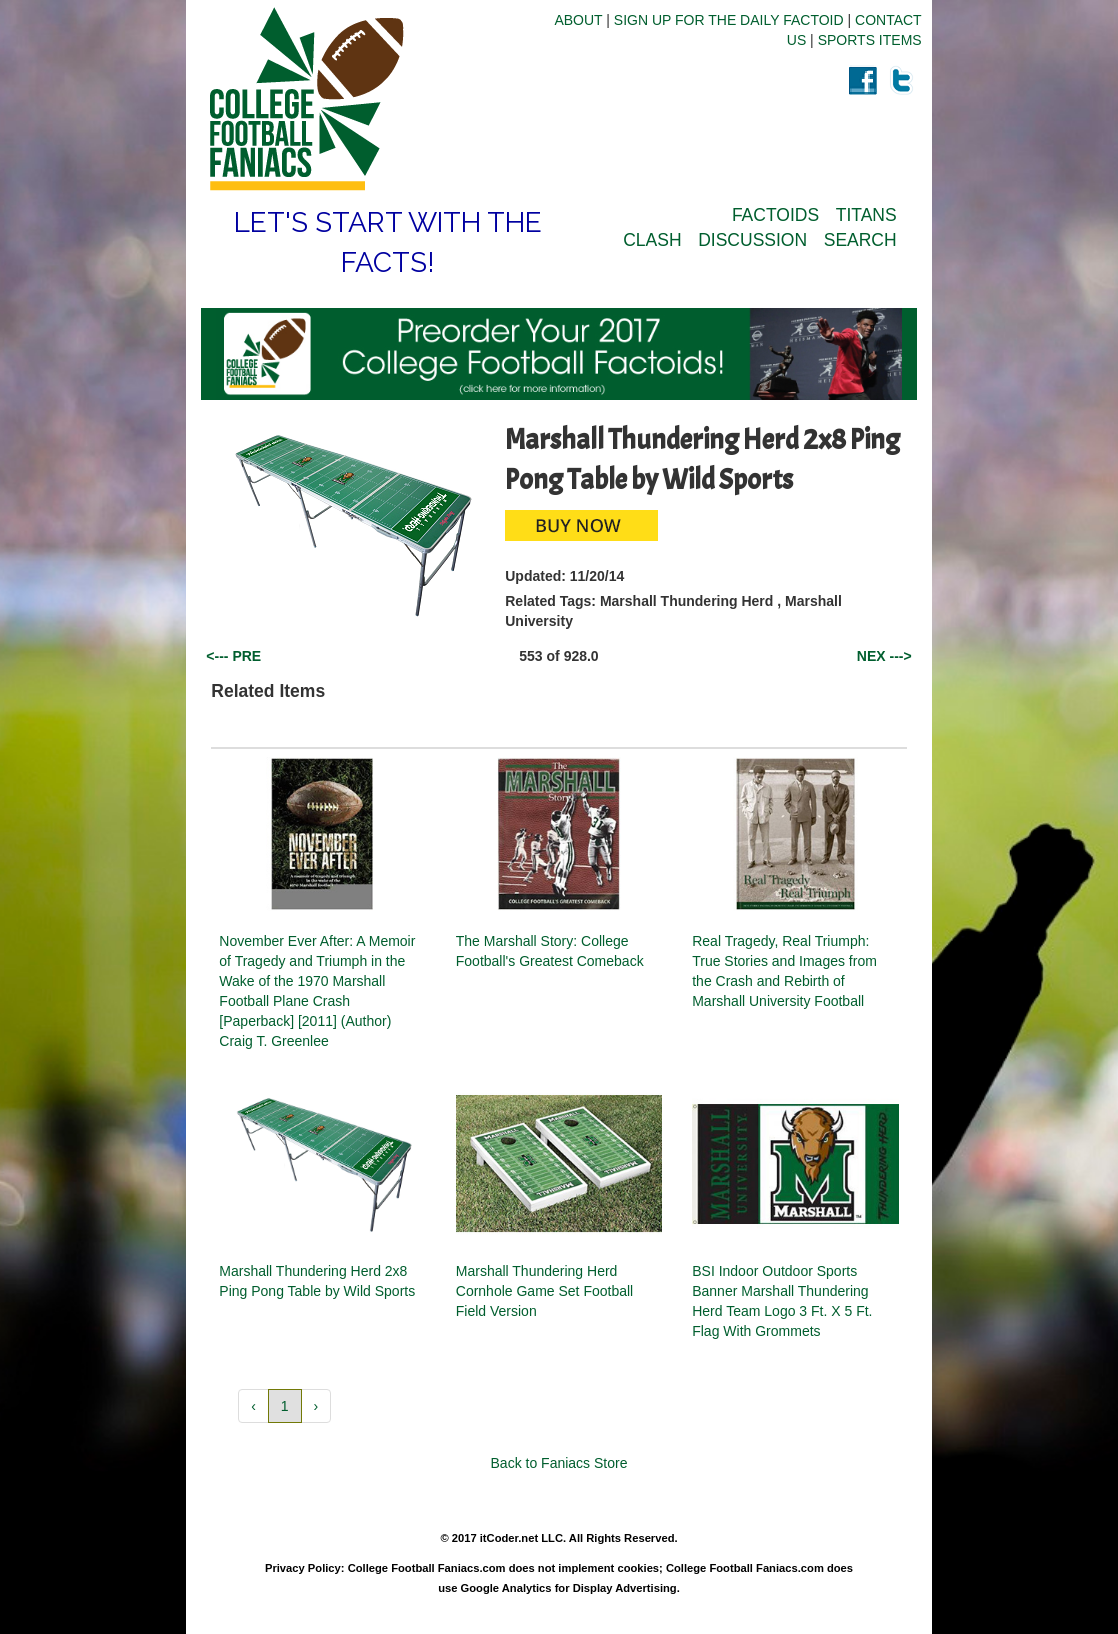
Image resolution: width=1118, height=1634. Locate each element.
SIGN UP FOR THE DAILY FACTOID (729, 20)
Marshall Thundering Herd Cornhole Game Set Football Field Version (544, 1291)
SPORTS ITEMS (870, 40)
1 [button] (285, 1406)
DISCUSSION (752, 240)
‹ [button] (253, 1406)
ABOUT (578, 20)
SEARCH (860, 240)
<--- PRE (233, 656)
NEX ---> (884, 656)
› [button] (316, 1406)
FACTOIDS (775, 215)
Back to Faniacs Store (559, 1463)
